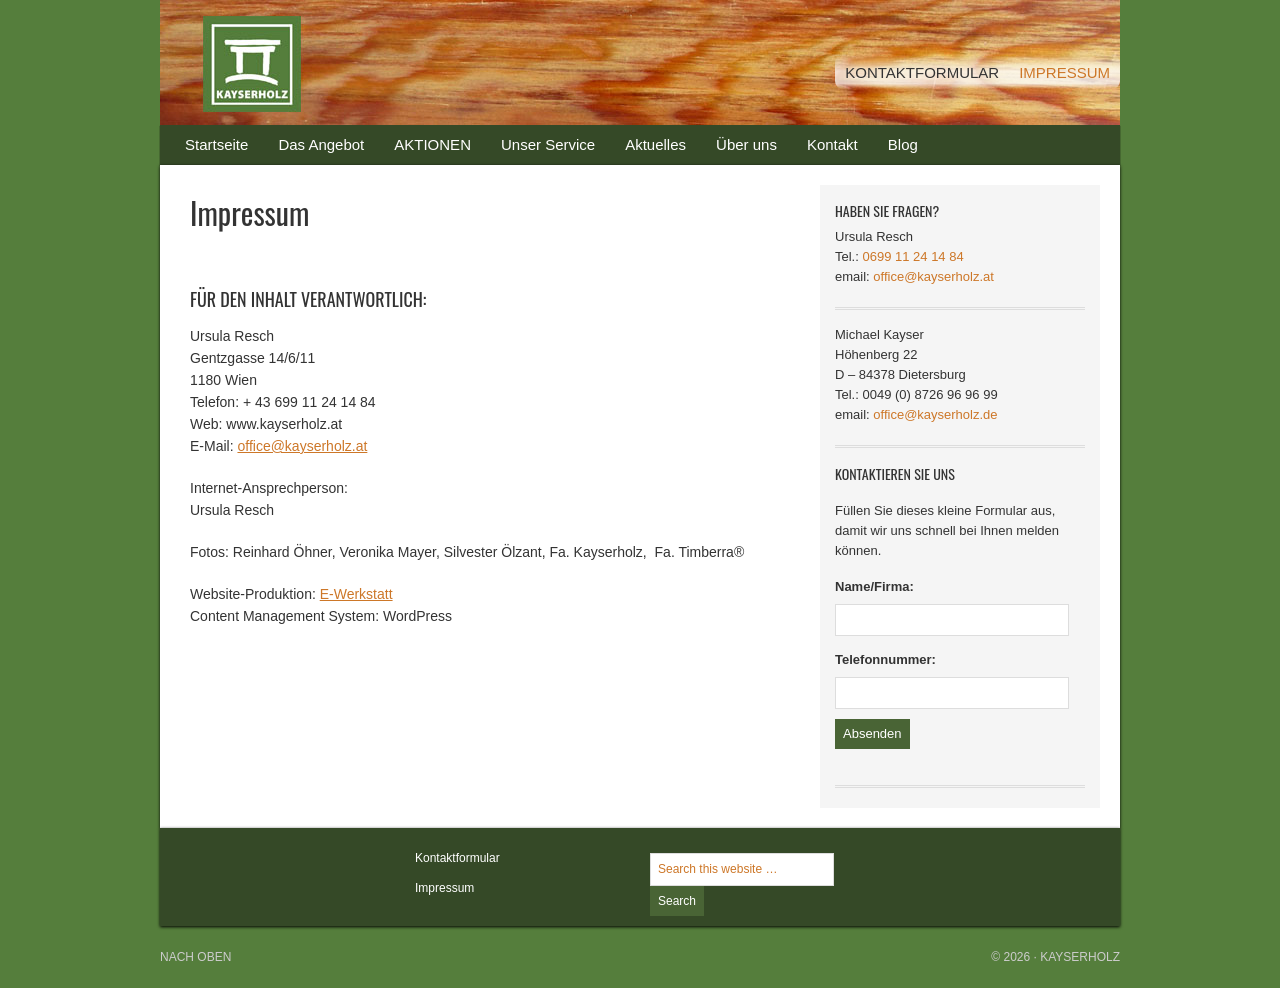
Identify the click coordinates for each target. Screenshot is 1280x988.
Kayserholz (360, 62)
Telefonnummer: (885, 659)
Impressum (444, 888)
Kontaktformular (457, 858)
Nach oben (195, 957)
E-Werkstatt (356, 594)
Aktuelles (655, 144)
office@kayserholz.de (935, 414)
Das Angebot (313, 150)
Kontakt (825, 150)
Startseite (216, 144)
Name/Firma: (874, 586)
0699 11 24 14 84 (912, 256)
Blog (903, 144)
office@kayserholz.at (302, 446)
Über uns (746, 144)
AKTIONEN (432, 144)
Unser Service (548, 144)
